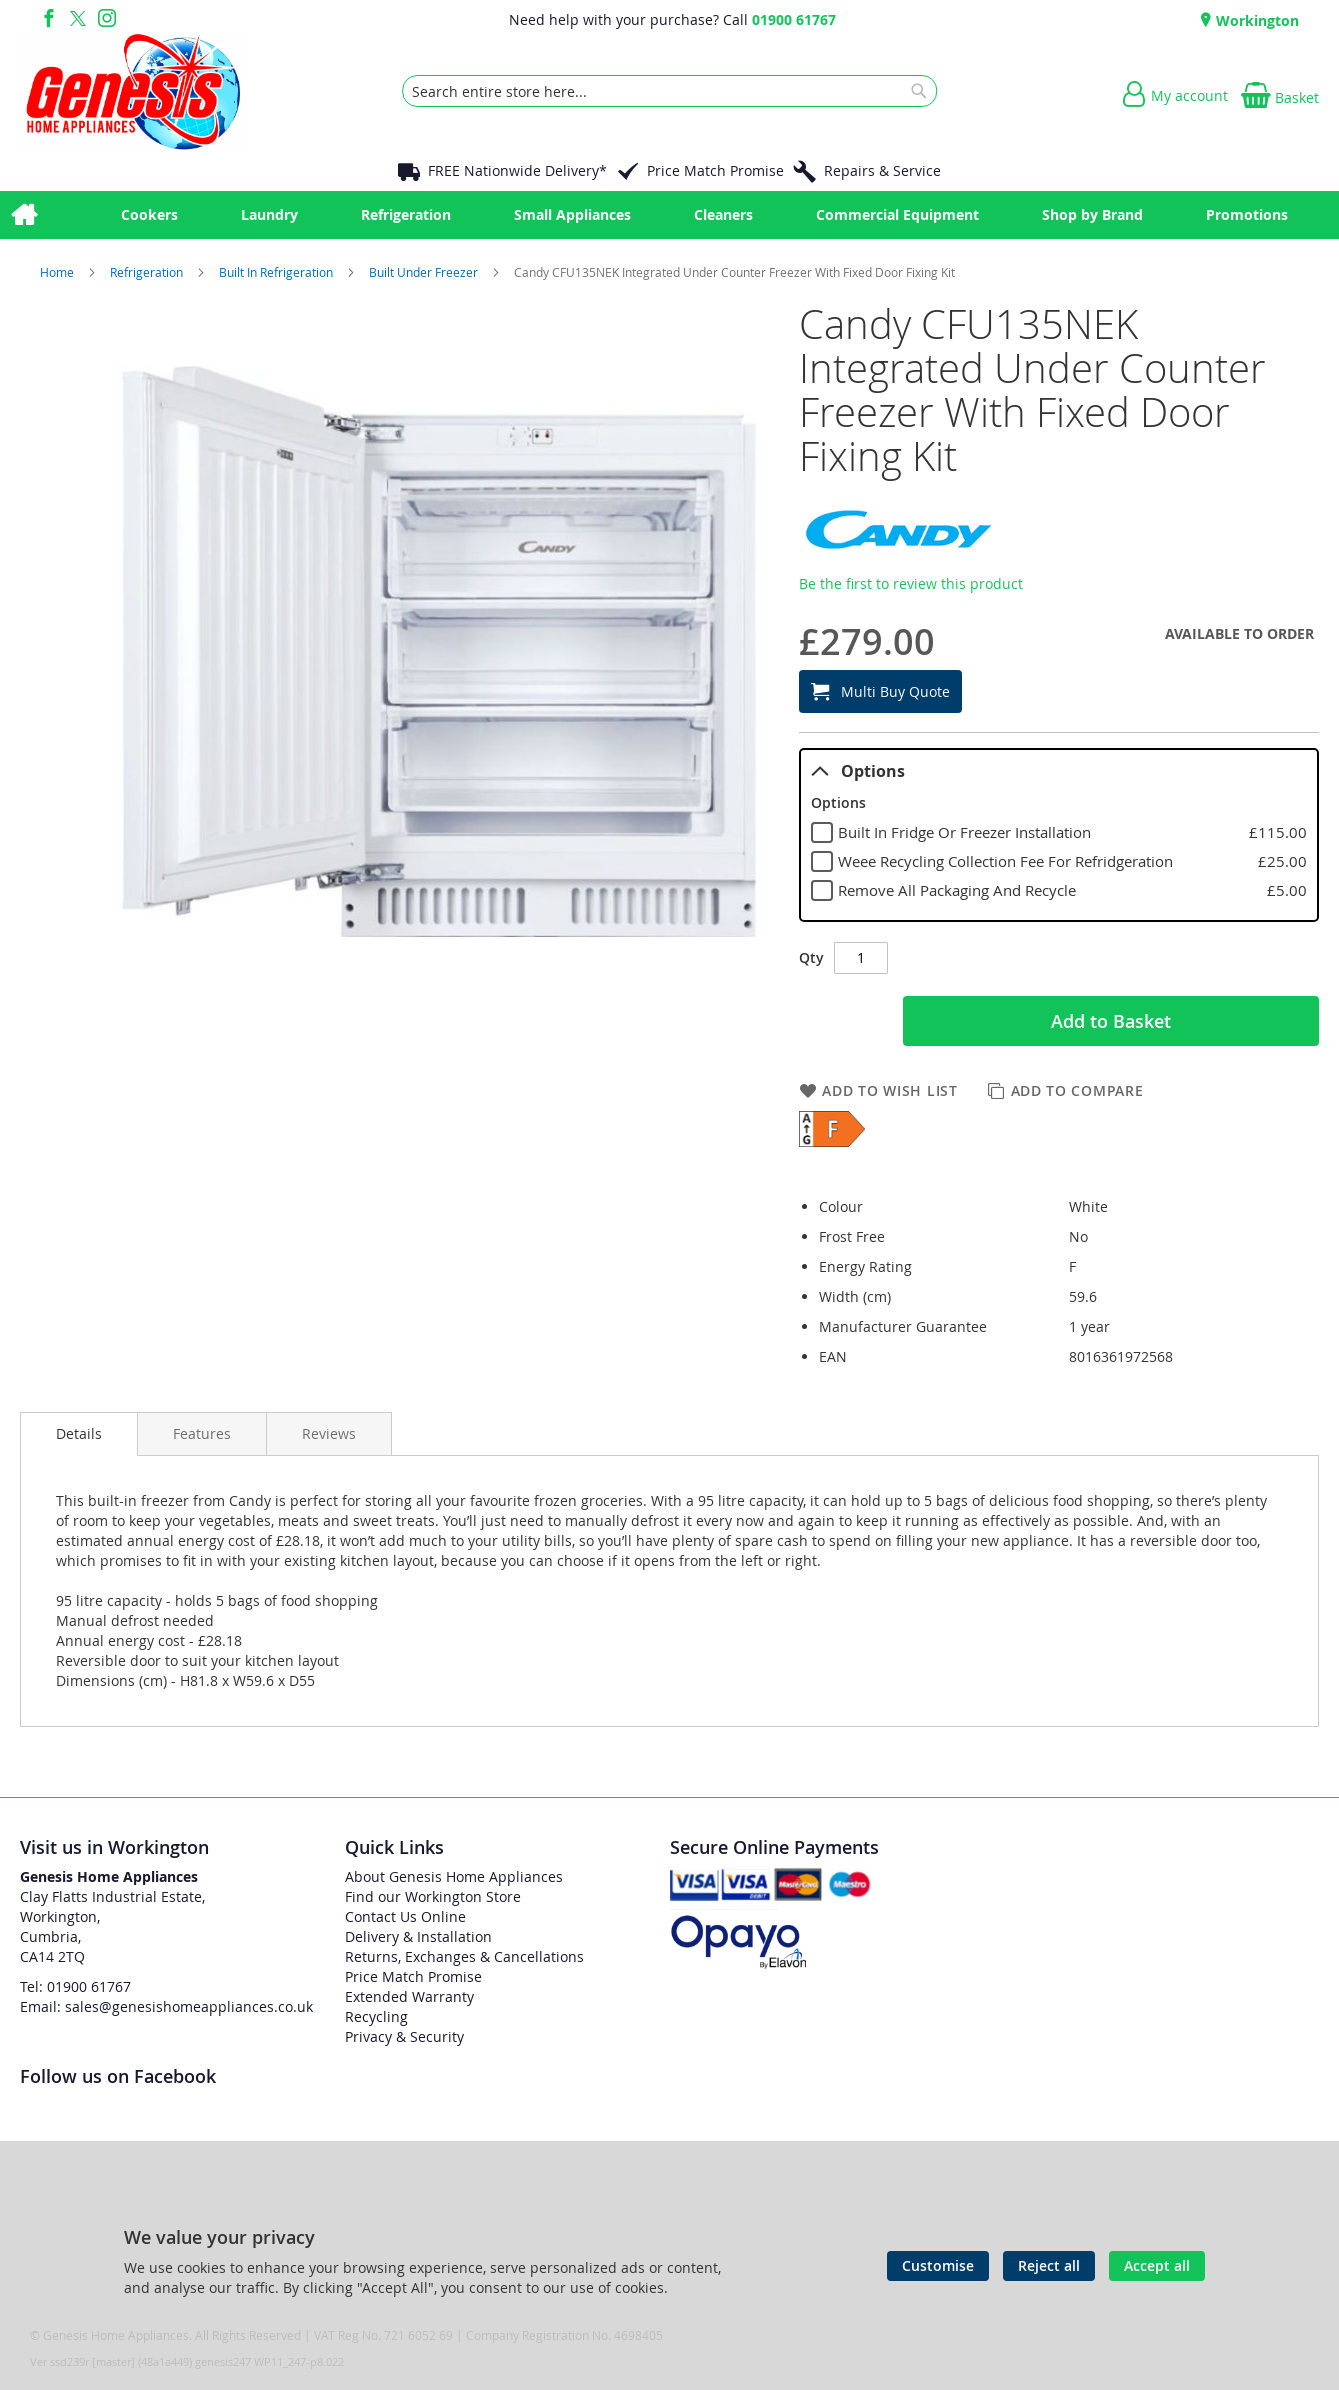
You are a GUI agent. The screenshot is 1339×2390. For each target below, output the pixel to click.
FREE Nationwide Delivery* (517, 170)
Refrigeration (148, 272)
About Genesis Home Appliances (454, 1876)
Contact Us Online (405, 1916)
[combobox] (670, 91)
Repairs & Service (882, 170)
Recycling (376, 2016)
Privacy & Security (404, 2036)
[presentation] (79, 1434)
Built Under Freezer (425, 272)
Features (202, 1433)
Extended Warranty (409, 1996)
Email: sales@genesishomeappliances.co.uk (166, 2006)
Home (58, 272)
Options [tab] (858, 771)
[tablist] (1059, 835)
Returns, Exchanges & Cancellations (464, 1956)
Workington (1255, 20)
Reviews (329, 1433)
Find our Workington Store (433, 1896)
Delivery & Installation (418, 1936)
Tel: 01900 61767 (75, 1986)
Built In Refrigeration (277, 272)
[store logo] (133, 91)
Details (79, 1433)
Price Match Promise (715, 170)
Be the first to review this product (911, 583)
